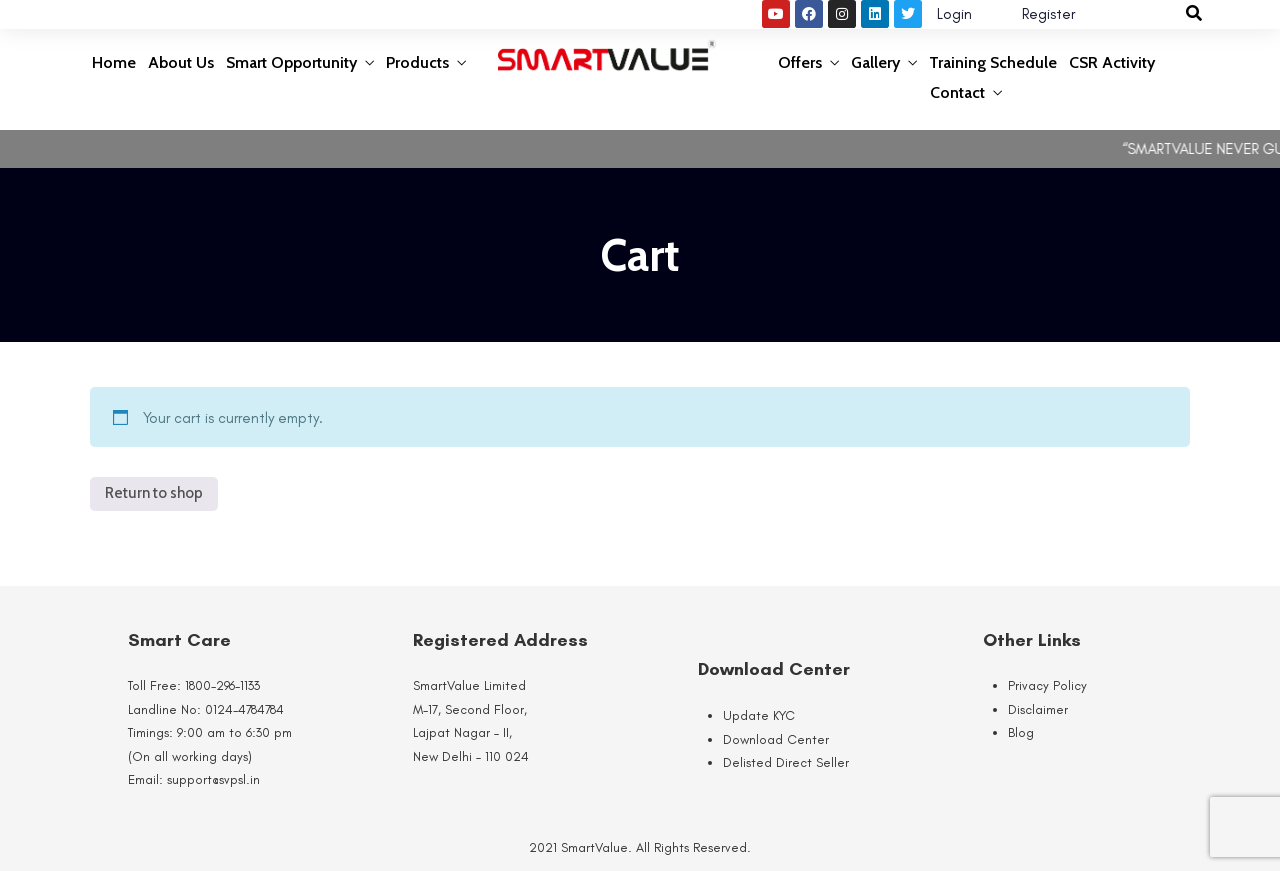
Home (114, 62)
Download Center (776, 739)
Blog (1021, 732)
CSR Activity (1112, 62)
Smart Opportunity (291, 62)
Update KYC (759, 715)
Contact (957, 92)
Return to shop (154, 493)
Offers (800, 62)
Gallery (875, 62)
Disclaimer (1038, 709)
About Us (181, 62)
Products (417, 62)
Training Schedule (993, 62)
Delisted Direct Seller (786, 762)
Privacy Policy (1047, 685)
